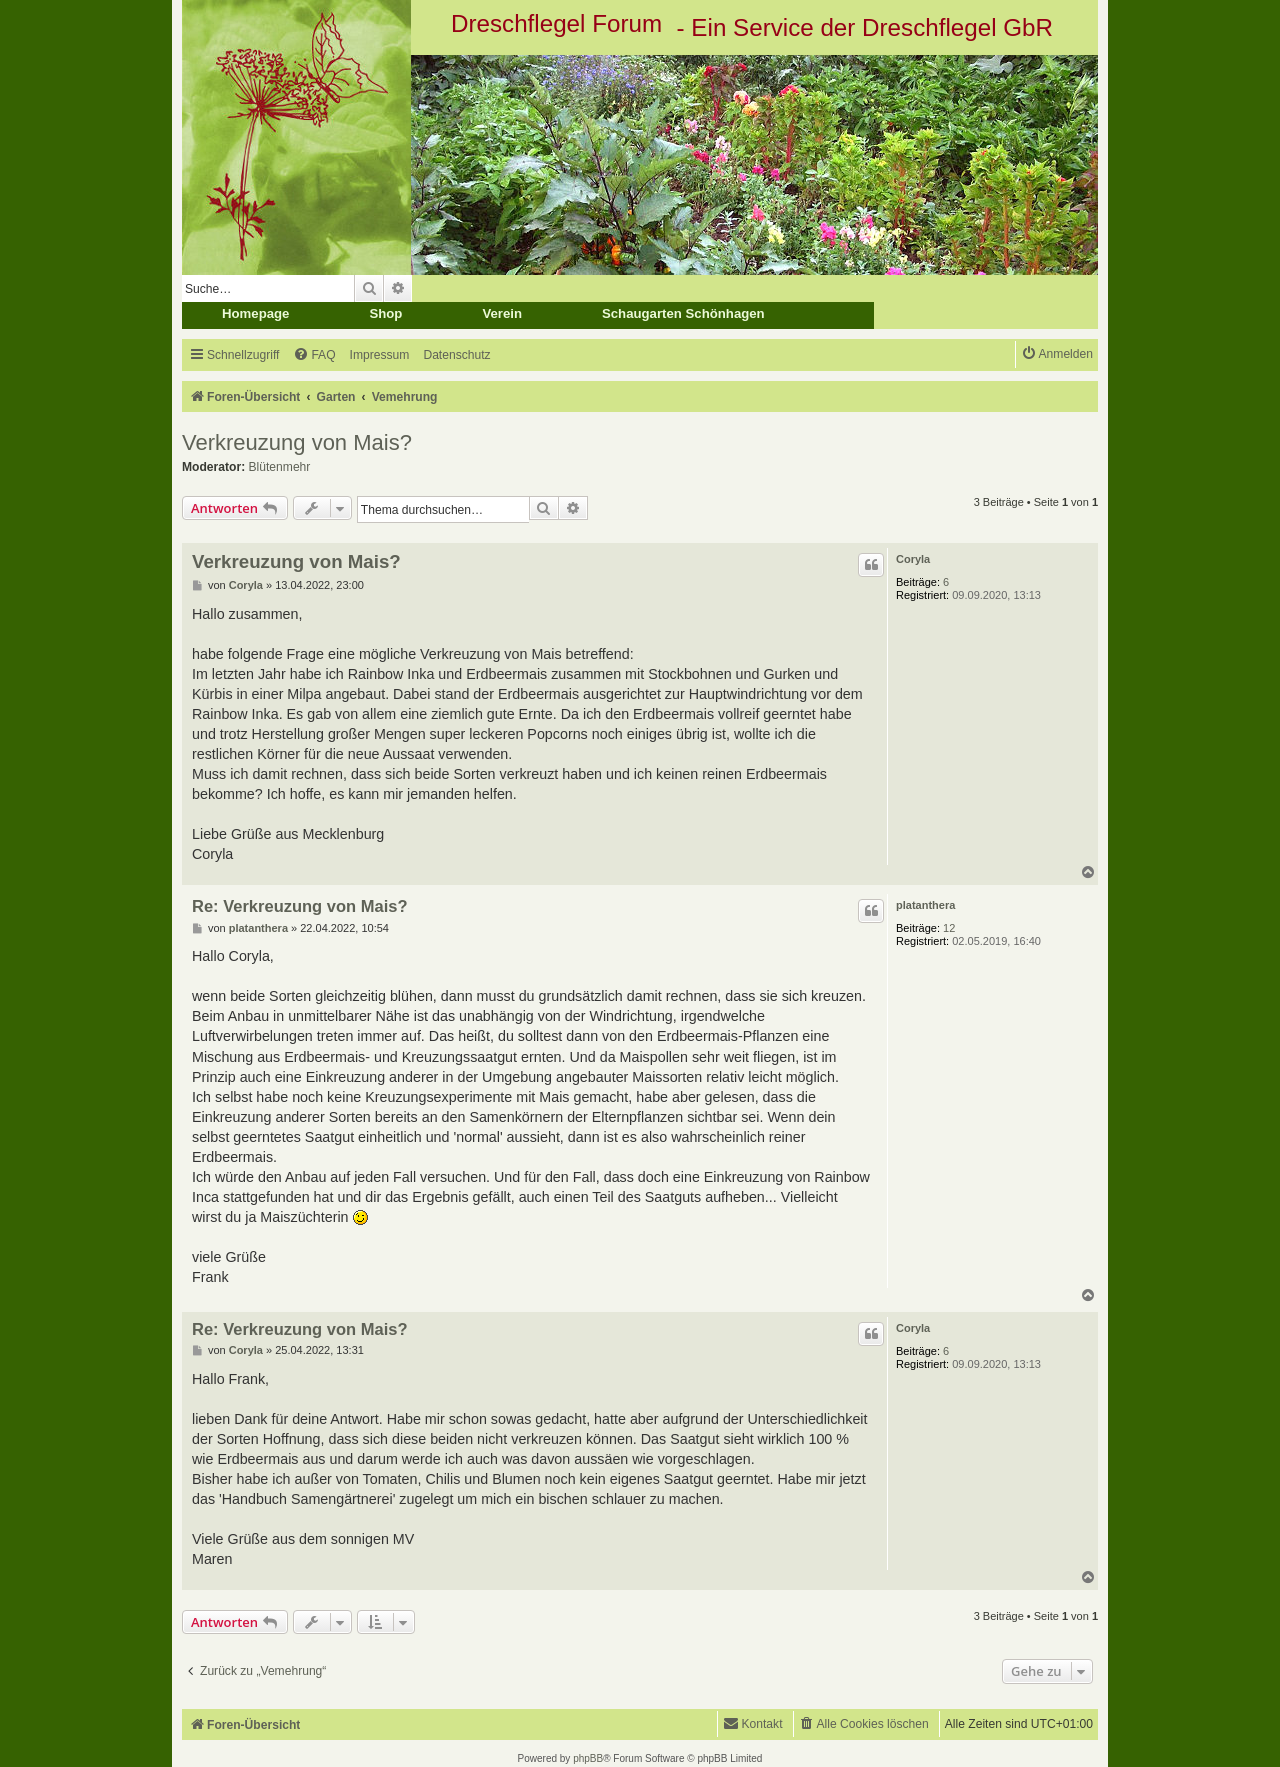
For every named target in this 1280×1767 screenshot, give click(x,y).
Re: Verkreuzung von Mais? (299, 906)
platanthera (925, 905)
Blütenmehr (280, 467)
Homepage (255, 313)
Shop (385, 313)
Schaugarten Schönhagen (683, 313)
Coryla (913, 559)
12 (949, 928)
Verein (502, 313)
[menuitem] (314, 355)
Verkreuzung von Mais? (297, 442)
